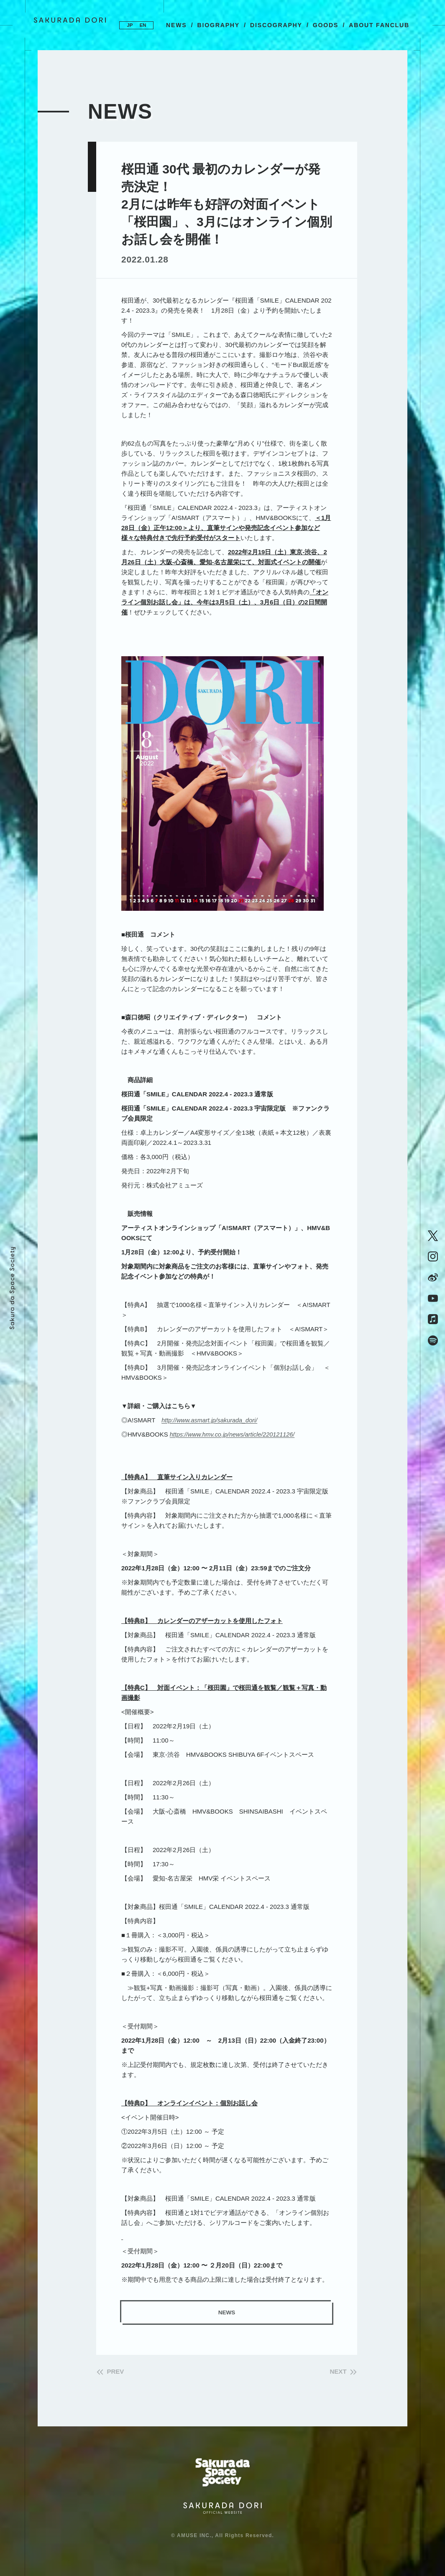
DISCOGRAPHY (276, 25)
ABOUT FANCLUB (379, 25)
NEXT (335, 2373)
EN (144, 25)
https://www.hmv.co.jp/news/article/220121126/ (235, 1434)
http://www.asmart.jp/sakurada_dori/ (211, 1420)
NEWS (176, 25)
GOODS (325, 25)
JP (128, 25)
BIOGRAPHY (218, 25)
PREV (118, 2373)
